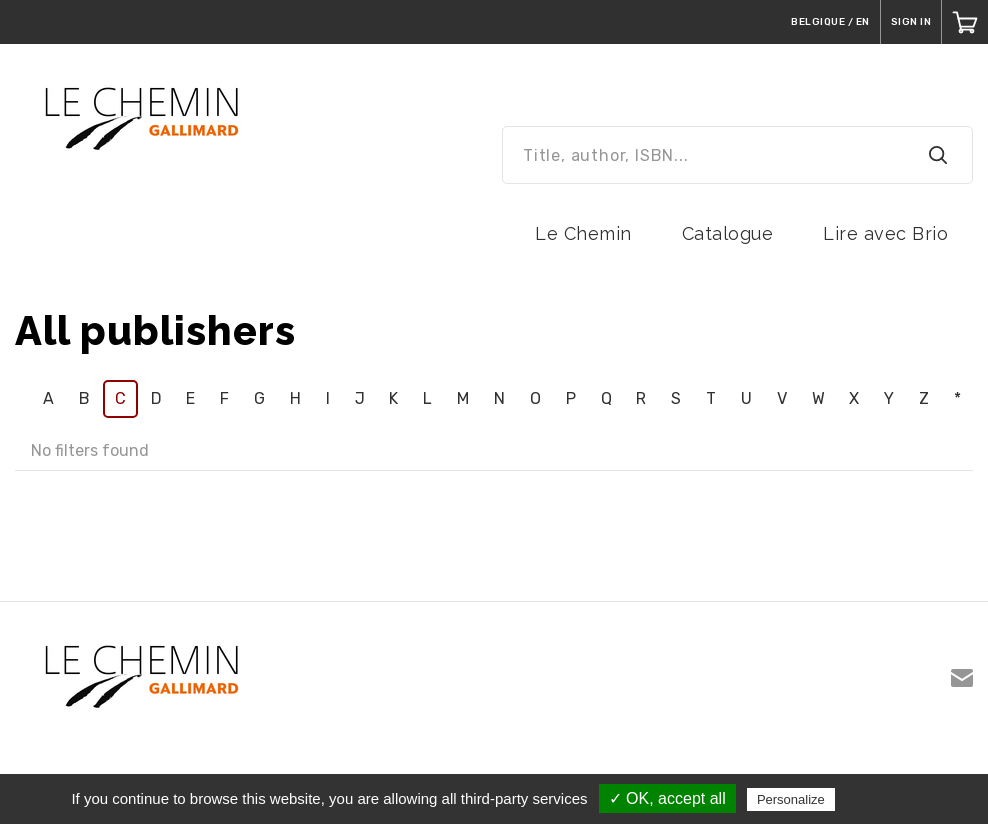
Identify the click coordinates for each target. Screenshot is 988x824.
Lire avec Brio (885, 233)
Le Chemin (583, 233)
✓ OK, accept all (667, 798)
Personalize (791, 799)
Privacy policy (888, 799)
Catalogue (728, 233)
